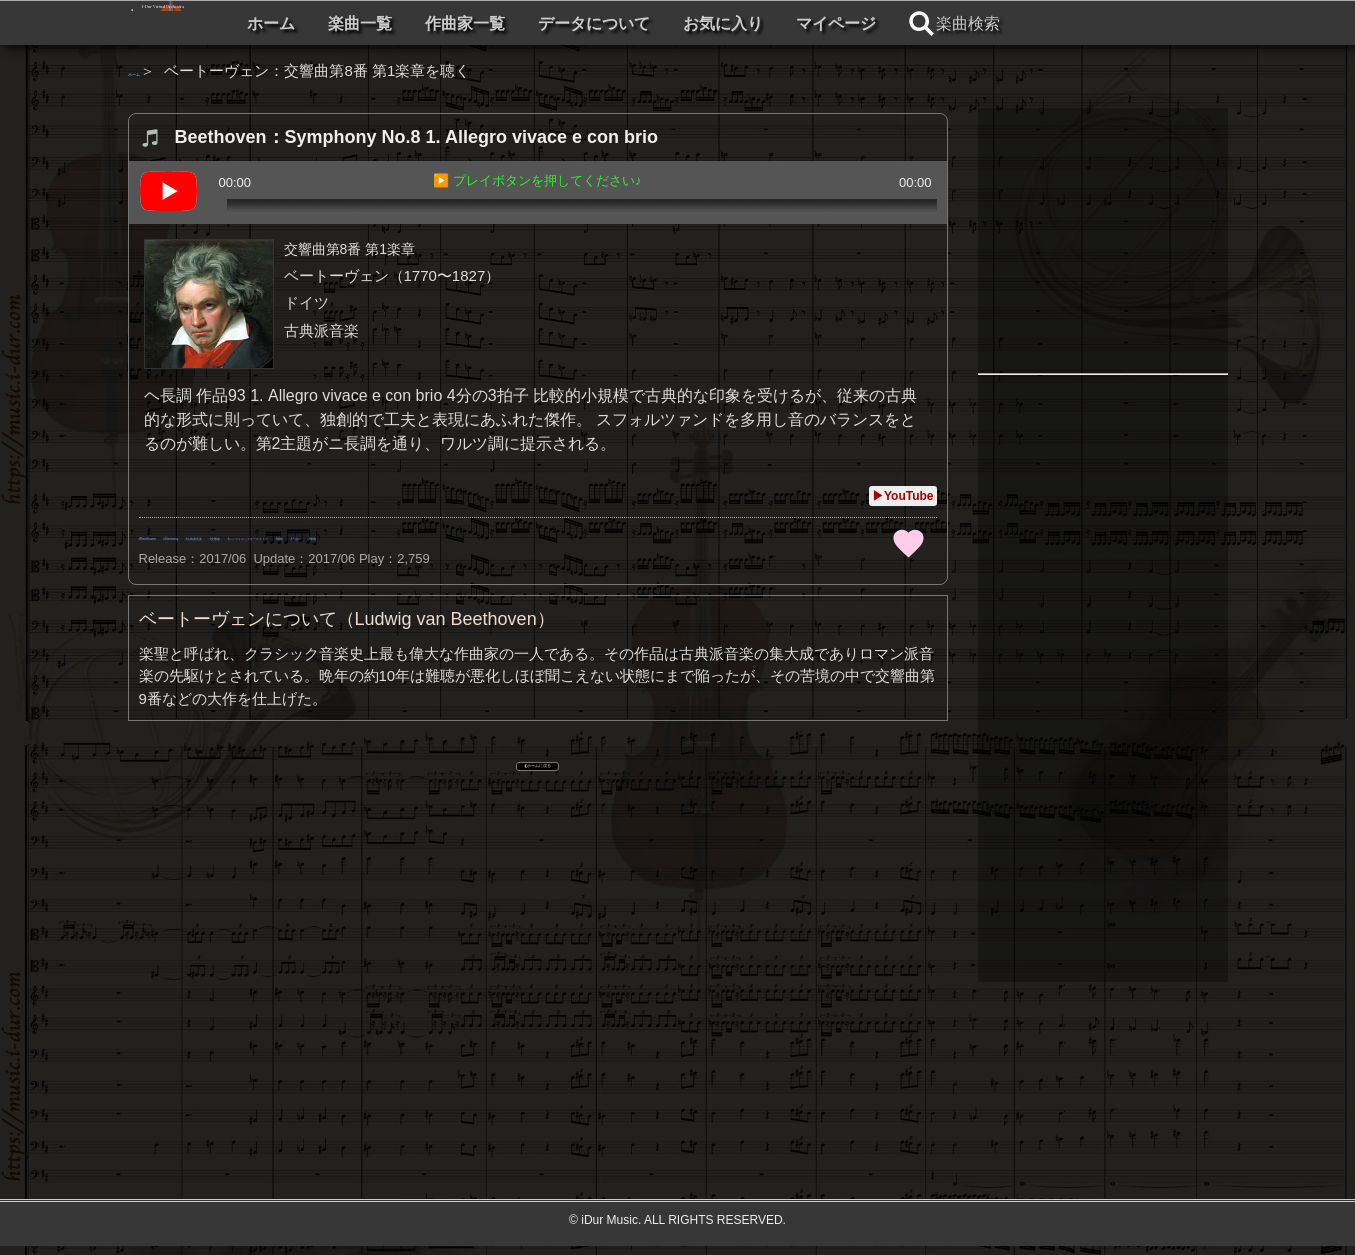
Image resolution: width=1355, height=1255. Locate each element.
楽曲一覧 (559, 23)
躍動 (707, 535)
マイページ (1035, 23)
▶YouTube (903, 496)
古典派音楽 (357, 535)
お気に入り (922, 23)
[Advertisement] (538, 953)
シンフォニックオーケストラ (577, 535)
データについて (793, 23)
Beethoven (179, 535)
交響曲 (439, 535)
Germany (268, 535)
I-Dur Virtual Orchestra (286, 23)
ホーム (470, 23)
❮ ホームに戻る (537, 766)
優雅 (829, 535)
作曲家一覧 (664, 23)
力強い (768, 535)
